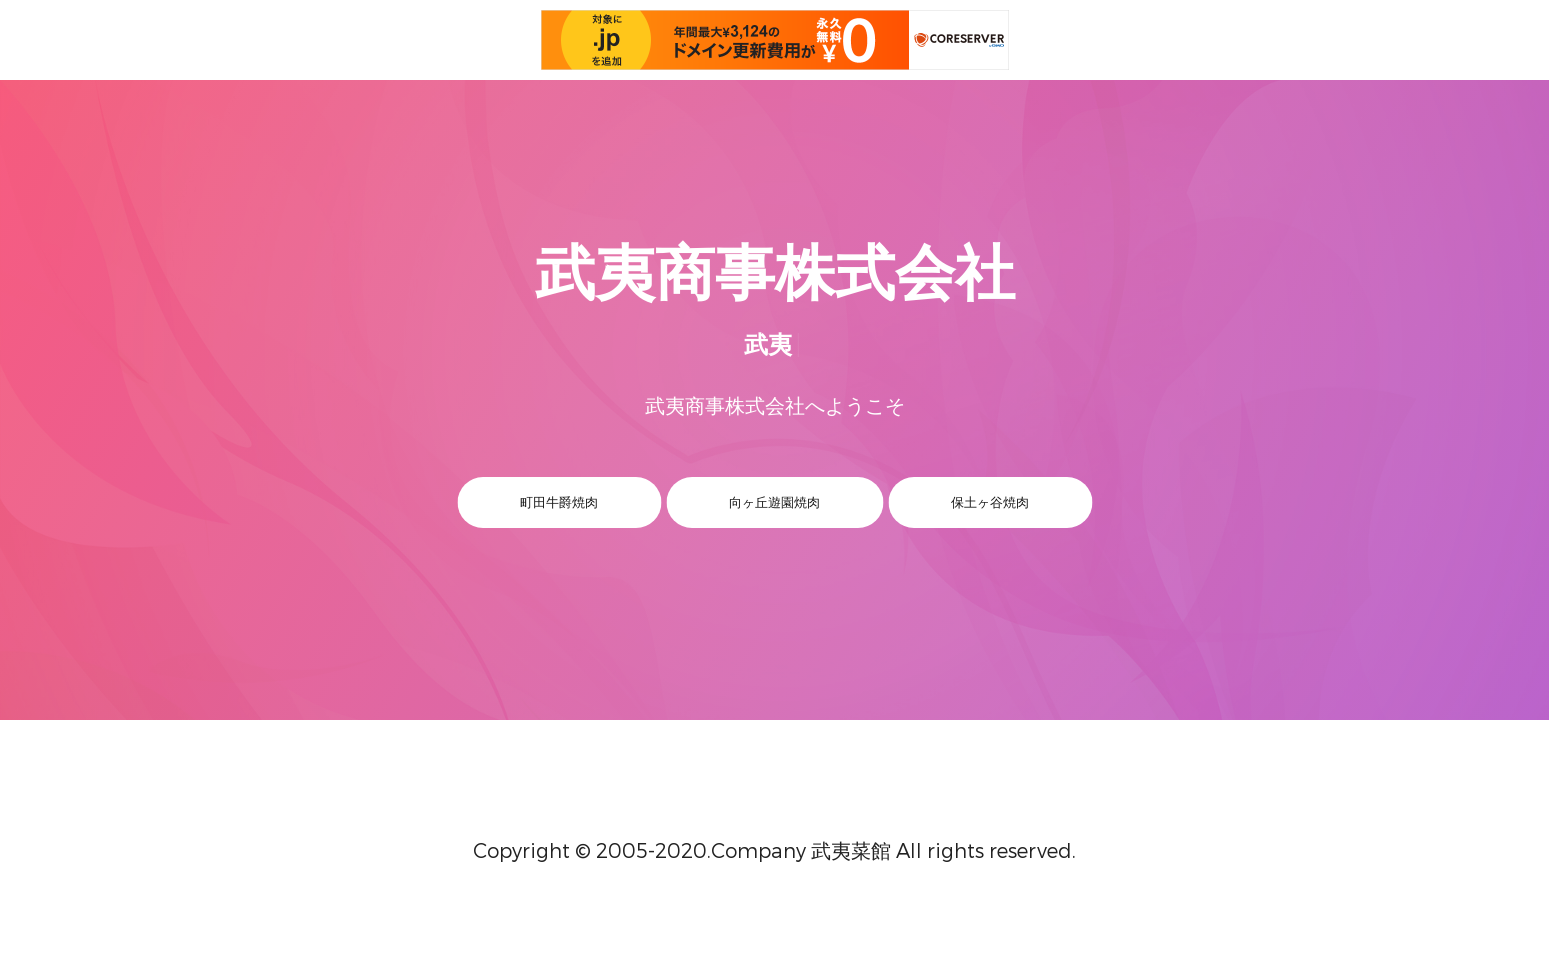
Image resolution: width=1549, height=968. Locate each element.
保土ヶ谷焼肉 (990, 502)
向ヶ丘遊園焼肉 (774, 502)
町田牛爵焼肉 (559, 502)
